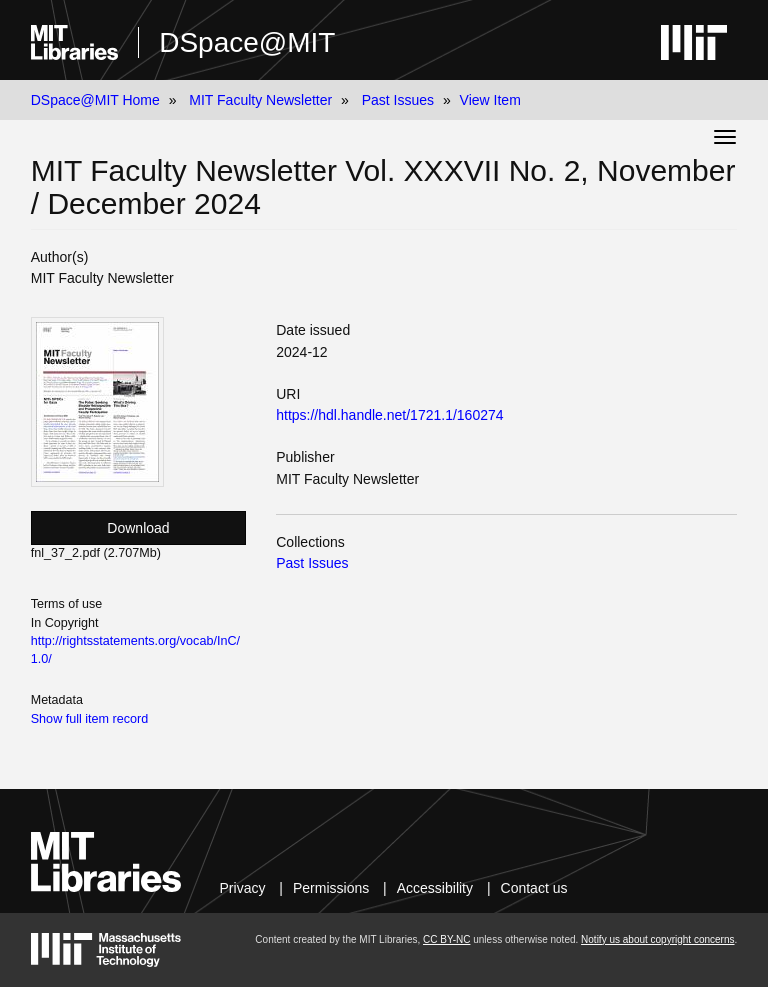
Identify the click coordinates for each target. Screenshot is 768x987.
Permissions (331, 888)
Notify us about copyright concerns (657, 939)
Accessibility (435, 888)
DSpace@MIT (247, 42)
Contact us (534, 888)
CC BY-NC (446, 939)
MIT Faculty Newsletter (260, 100)
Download (138, 528)
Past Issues (398, 100)
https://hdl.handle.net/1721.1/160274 (389, 415)
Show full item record (90, 719)
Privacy (243, 888)
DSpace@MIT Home (95, 100)
